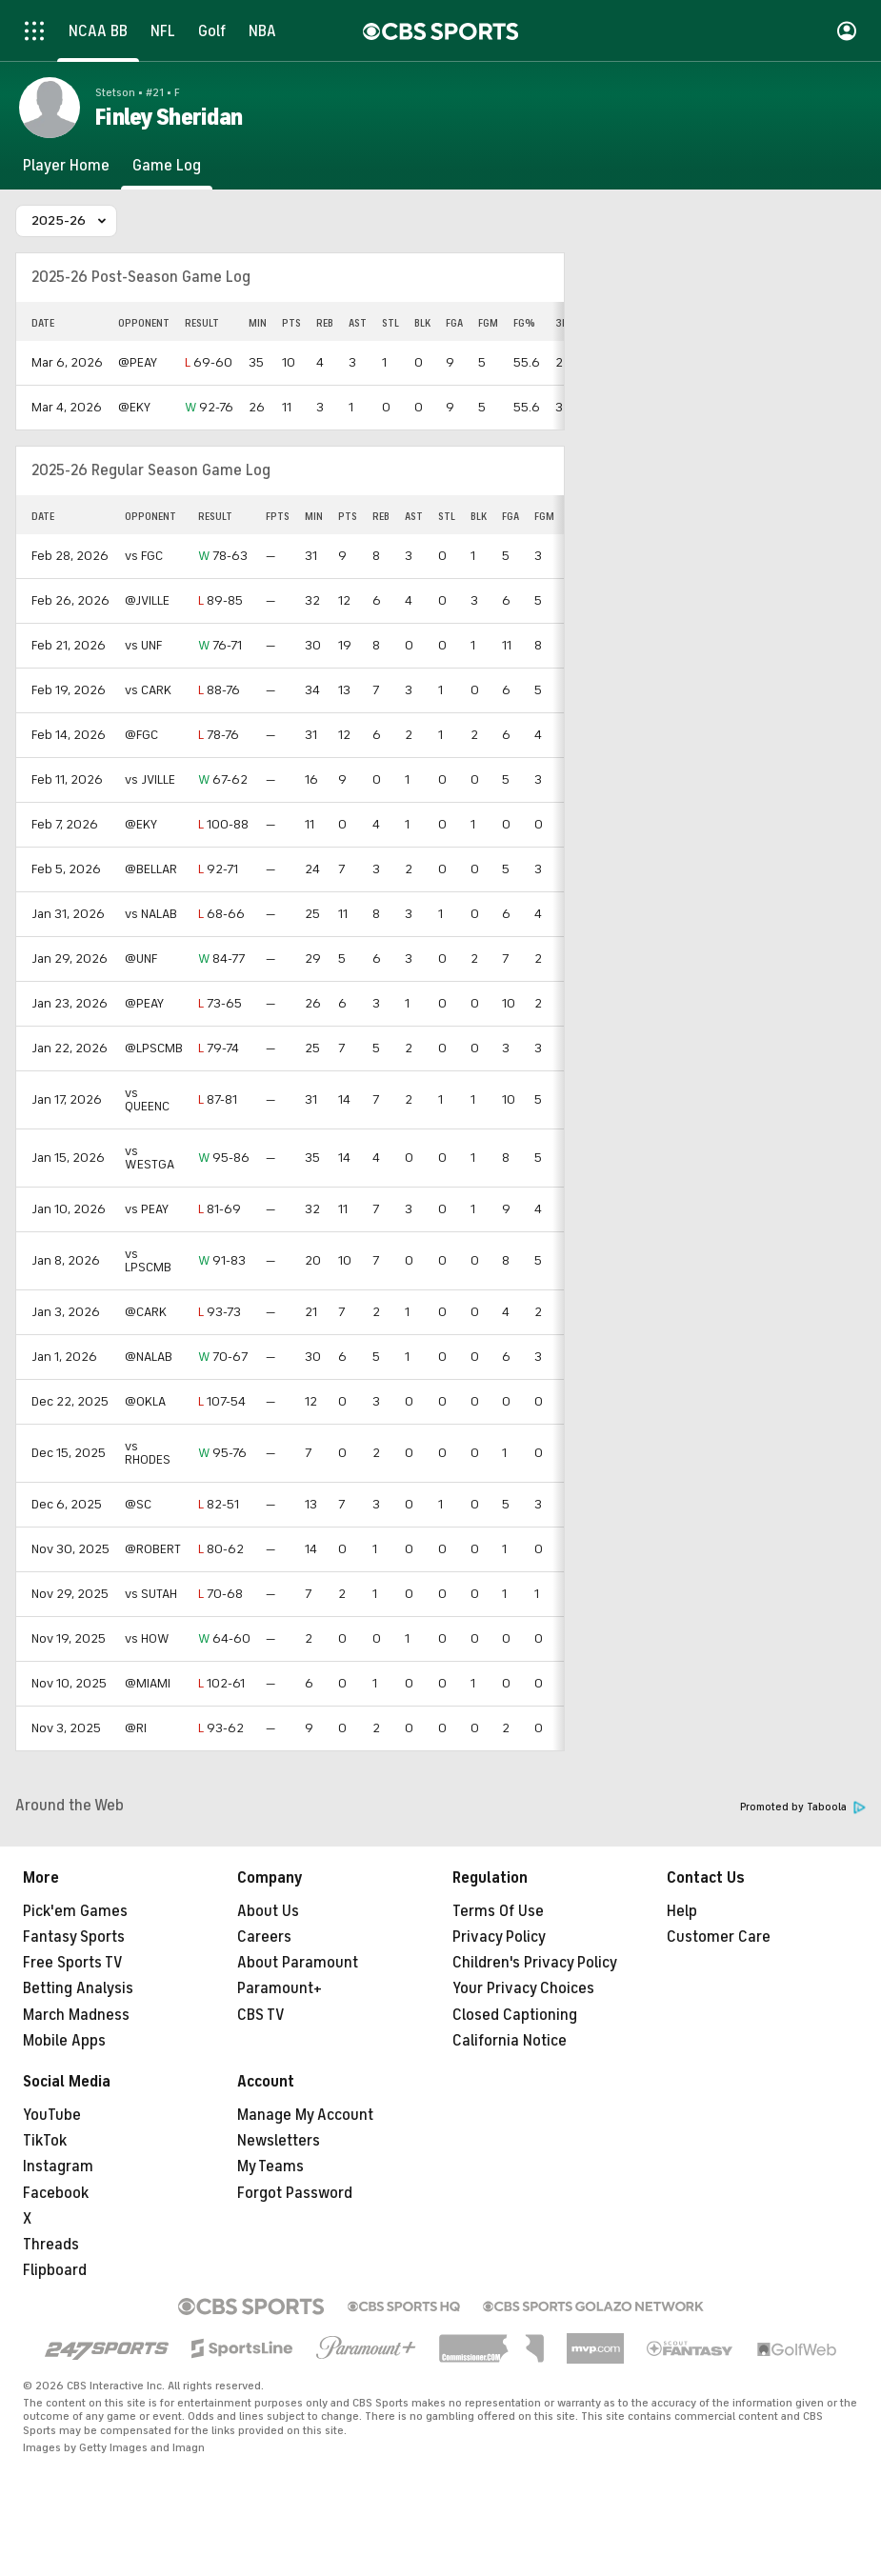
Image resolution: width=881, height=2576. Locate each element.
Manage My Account (305, 2115)
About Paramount (297, 1962)
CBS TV (261, 2015)
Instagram (58, 2166)
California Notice (509, 2040)
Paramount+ (279, 1988)
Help (682, 1911)
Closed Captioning (514, 2015)
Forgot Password (294, 2193)
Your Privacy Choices (523, 1988)
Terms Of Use (498, 1911)
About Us (268, 1911)
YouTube (52, 2115)
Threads (51, 2244)
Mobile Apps (64, 2040)
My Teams (270, 2166)
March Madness (76, 2015)
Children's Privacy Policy (534, 1962)
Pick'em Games (75, 1911)
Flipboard (55, 2270)
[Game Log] (166, 166)
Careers (264, 1937)
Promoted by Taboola (803, 1807)
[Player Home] (66, 166)
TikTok (45, 2140)
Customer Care (719, 1937)
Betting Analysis (78, 1988)
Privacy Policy (499, 1937)
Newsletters (278, 2140)
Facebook (56, 2193)
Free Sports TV (73, 1962)
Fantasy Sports (74, 1937)
